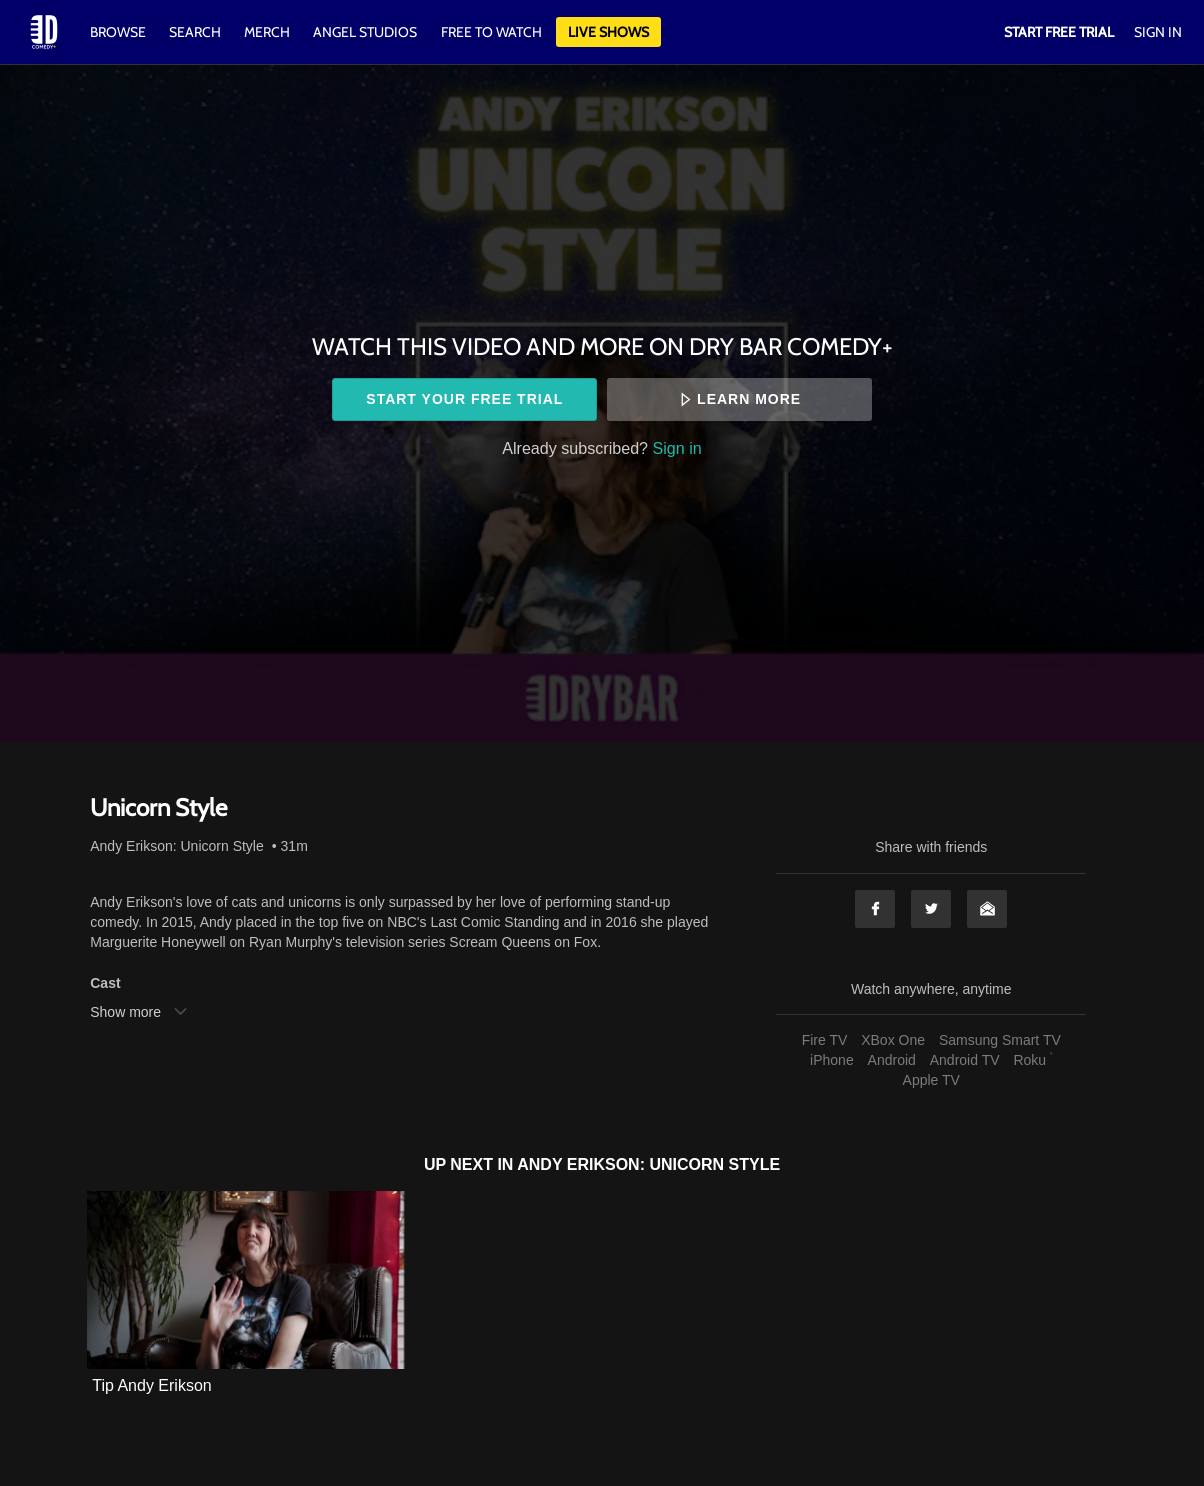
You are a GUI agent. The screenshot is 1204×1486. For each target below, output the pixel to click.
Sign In (1158, 32)
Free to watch (491, 32)
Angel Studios (365, 32)
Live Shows (608, 32)
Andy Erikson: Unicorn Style (177, 846)
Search (196, 32)
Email (987, 909)
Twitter (931, 909)
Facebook (875, 909)
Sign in (677, 448)
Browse (119, 32)
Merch (267, 32)
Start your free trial (464, 399)
